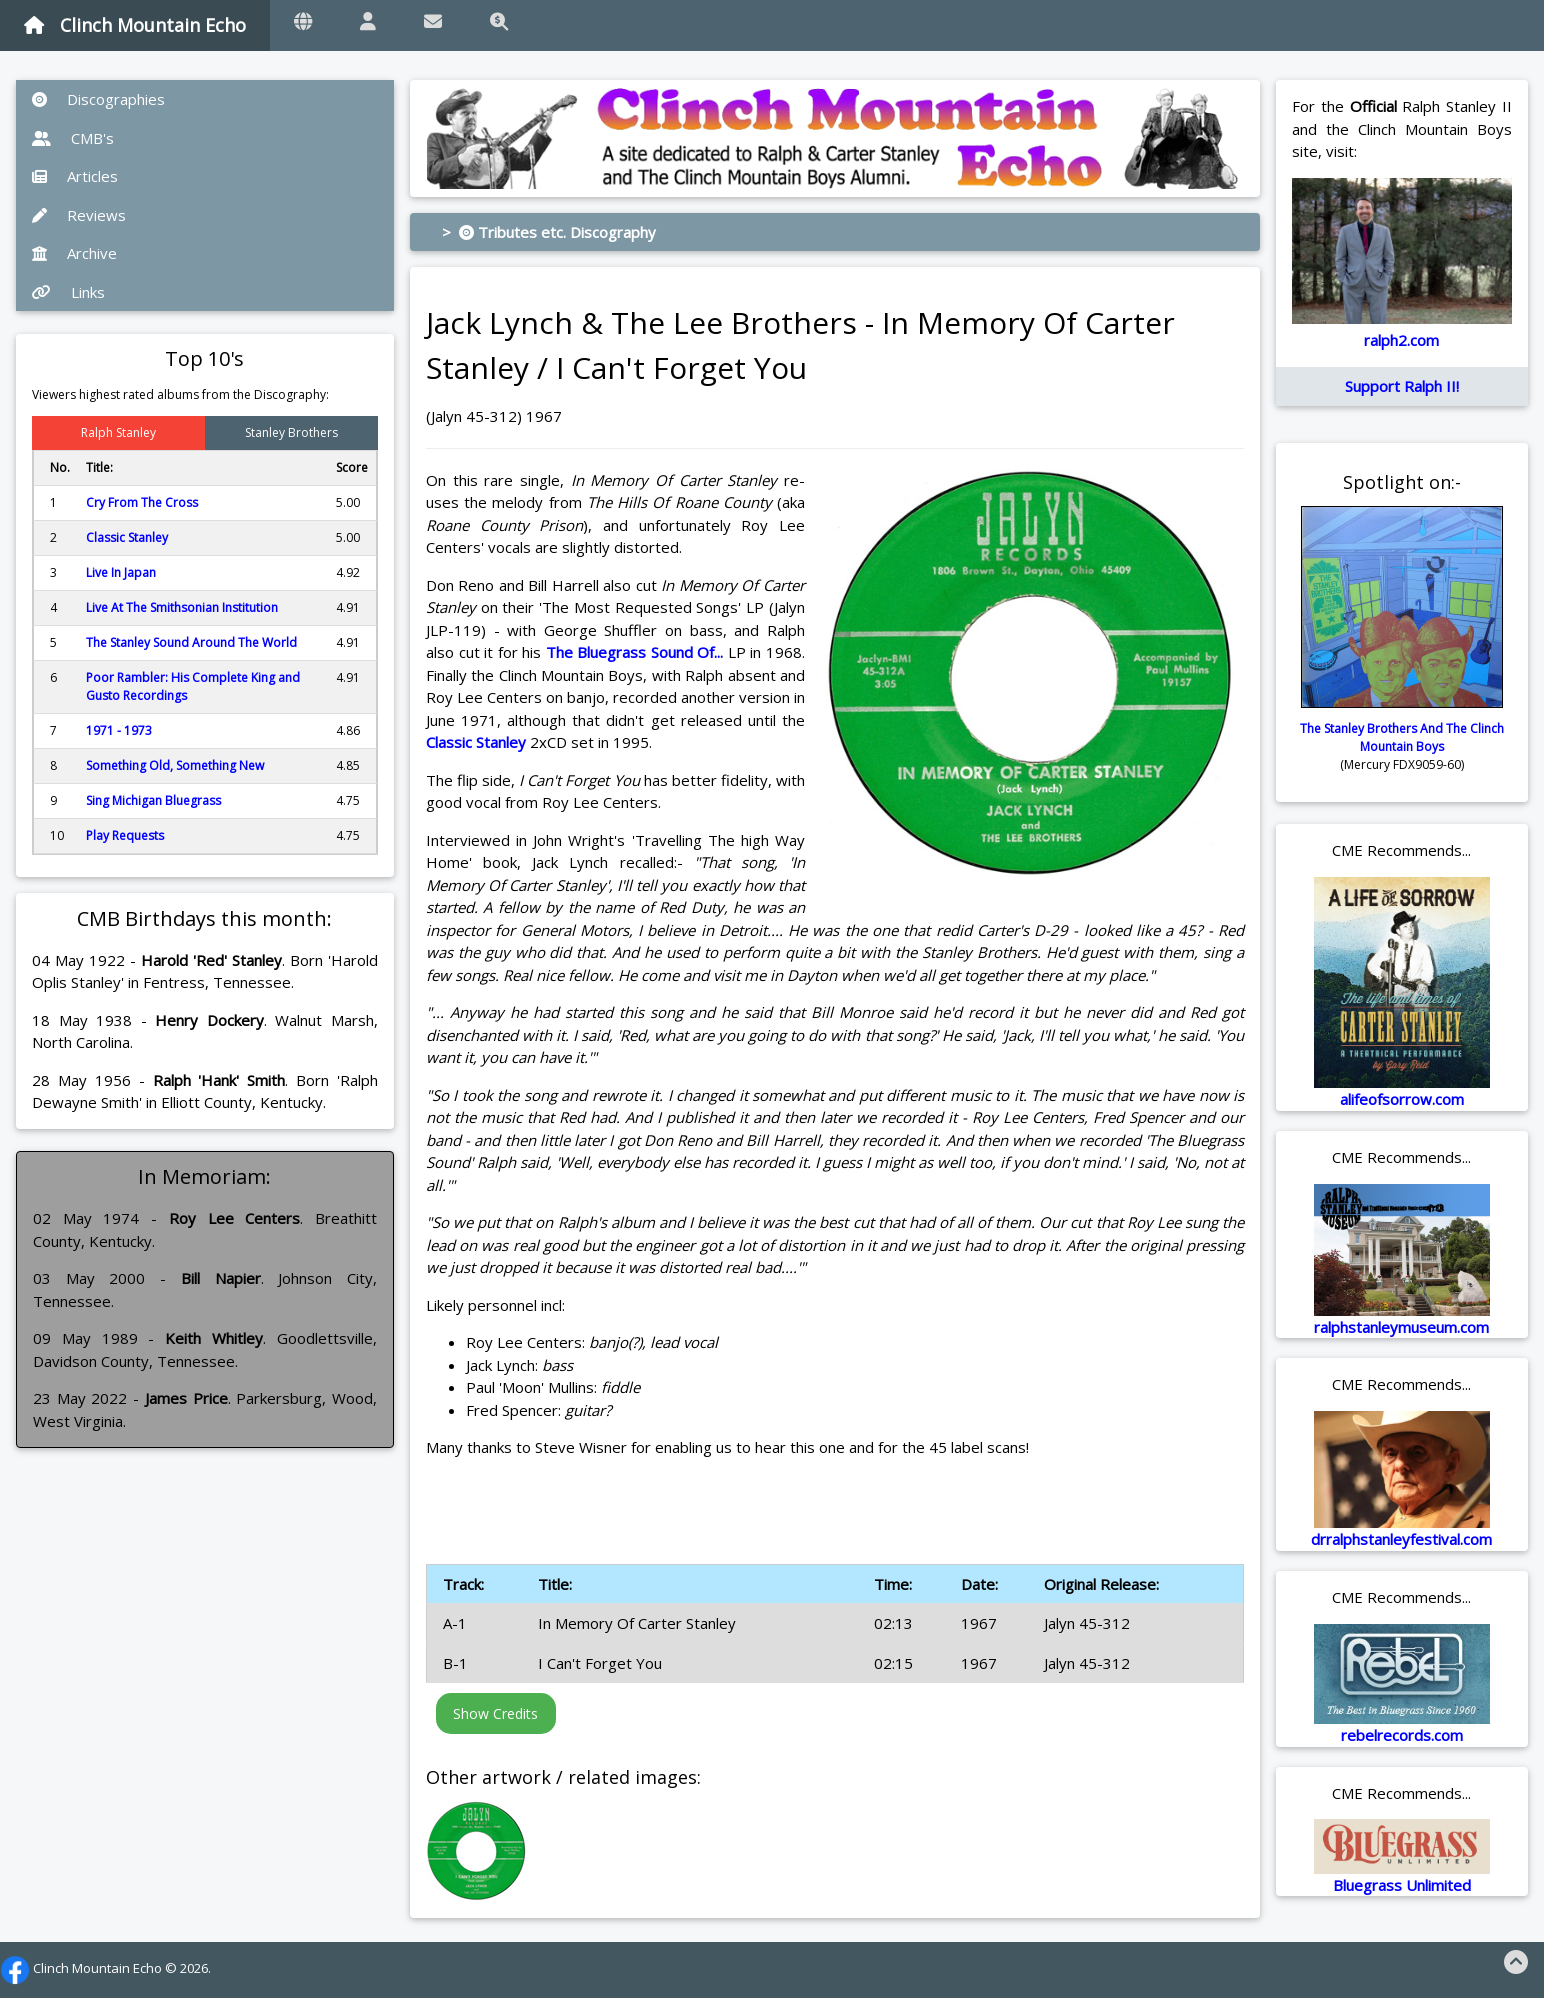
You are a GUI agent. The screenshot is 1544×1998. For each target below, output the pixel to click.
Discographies (98, 99)
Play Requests (125, 835)
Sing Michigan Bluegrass (153, 800)
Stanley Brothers (291, 432)
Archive (74, 253)
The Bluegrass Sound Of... (635, 652)
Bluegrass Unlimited (1402, 1885)
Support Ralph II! (1402, 386)
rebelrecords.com (1402, 1735)
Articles (75, 176)
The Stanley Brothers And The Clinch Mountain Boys (1402, 737)
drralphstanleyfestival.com (1401, 1539)
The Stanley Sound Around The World (191, 642)
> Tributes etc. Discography (549, 232)
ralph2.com (1401, 340)
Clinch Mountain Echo (135, 25)
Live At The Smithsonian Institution (182, 607)
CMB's (73, 138)
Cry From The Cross (142, 502)
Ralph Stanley (118, 432)
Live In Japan (121, 572)
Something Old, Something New (175, 765)
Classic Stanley (127, 537)
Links (68, 292)
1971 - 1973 (119, 730)
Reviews (79, 215)
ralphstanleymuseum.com (1401, 1327)
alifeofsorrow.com (1402, 1099)
